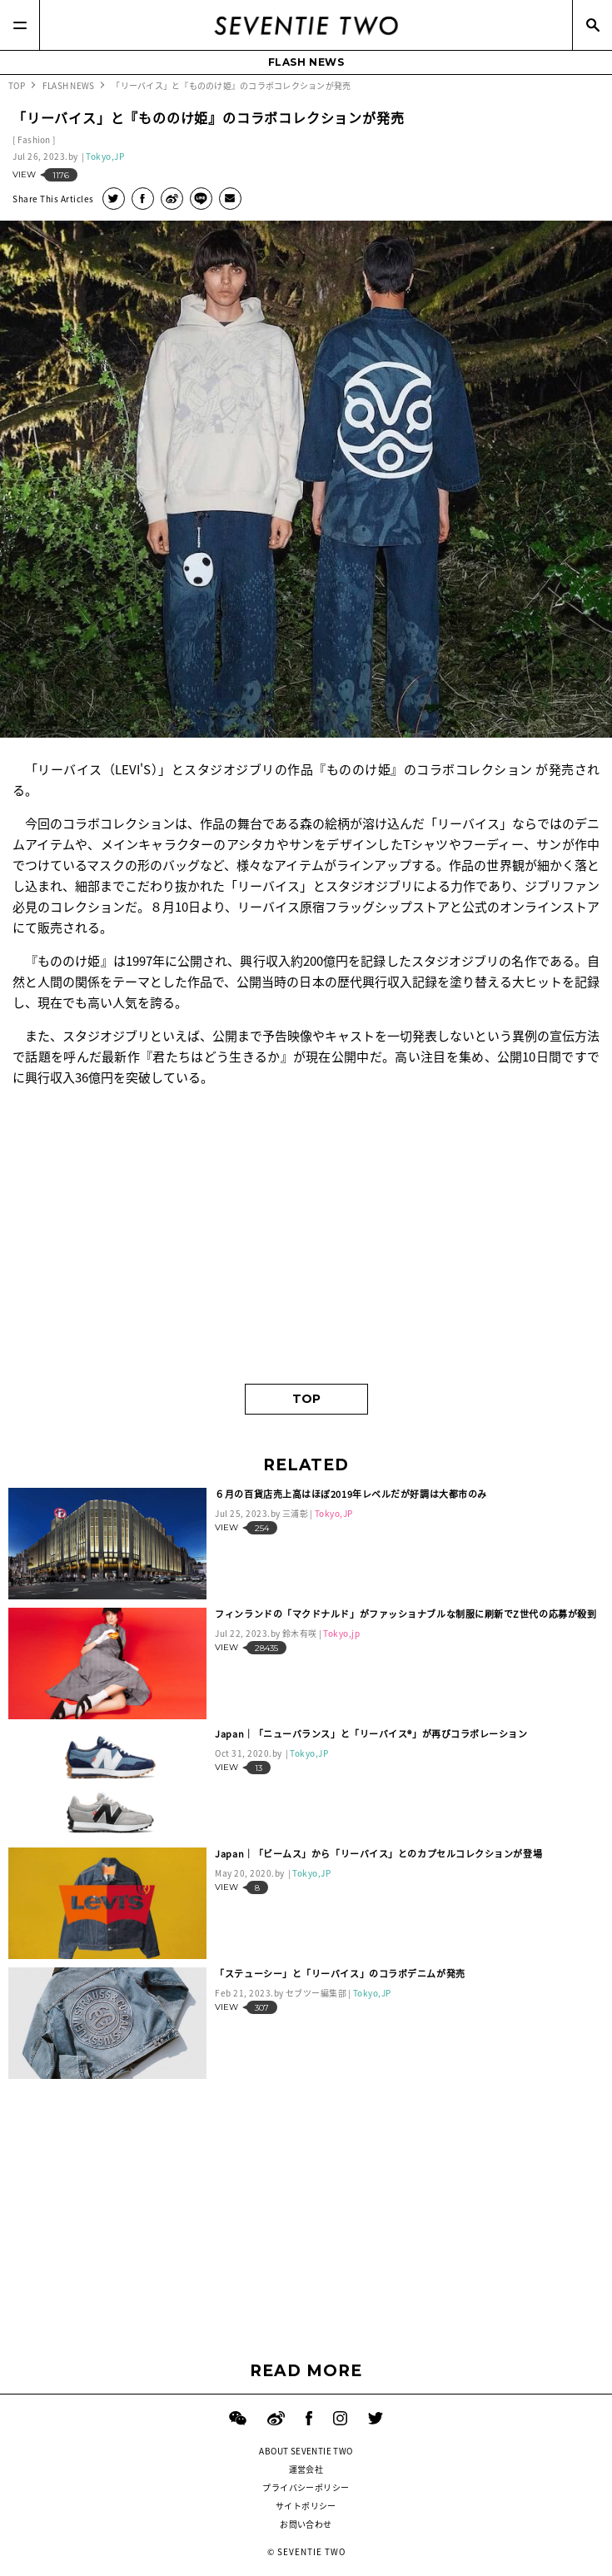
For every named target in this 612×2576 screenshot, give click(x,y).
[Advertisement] (306, 1242)
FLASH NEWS (306, 62)
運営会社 (306, 2469)
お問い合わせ (305, 2524)
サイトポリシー (306, 2505)
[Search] (592, 25)
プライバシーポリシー (305, 2487)
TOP (306, 1398)
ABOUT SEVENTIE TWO (305, 2450)
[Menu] (20, 25)
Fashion (34, 139)
